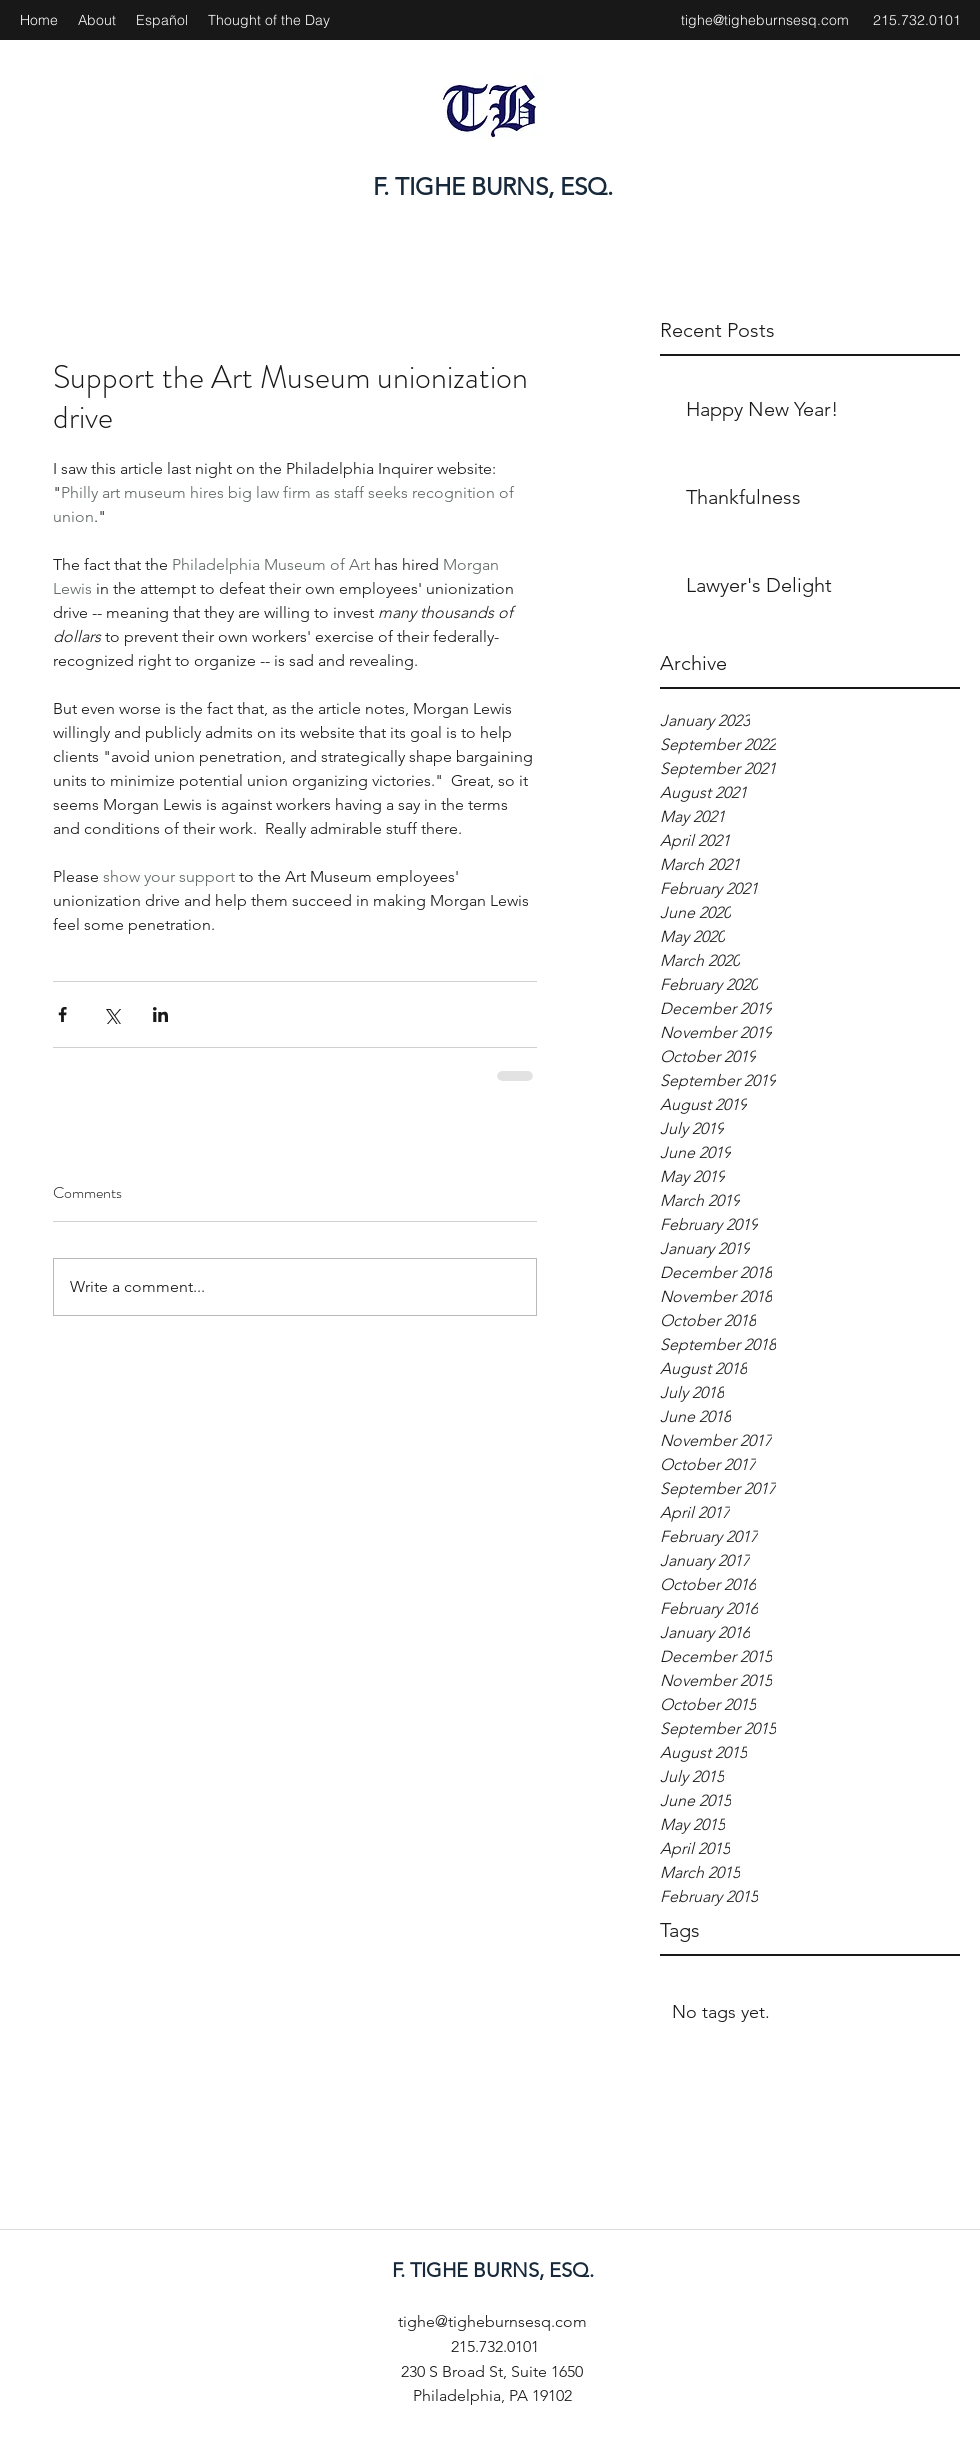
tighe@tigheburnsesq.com (765, 20)
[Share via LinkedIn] (160, 1014)
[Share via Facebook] (62, 1014)
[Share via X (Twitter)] (111, 1014)
